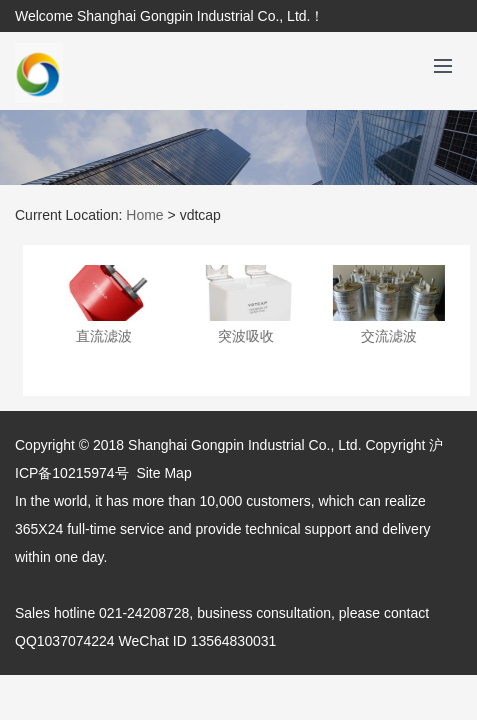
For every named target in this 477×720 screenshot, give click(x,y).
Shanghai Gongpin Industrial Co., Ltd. (245, 445)
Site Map (163, 473)
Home (144, 215)
